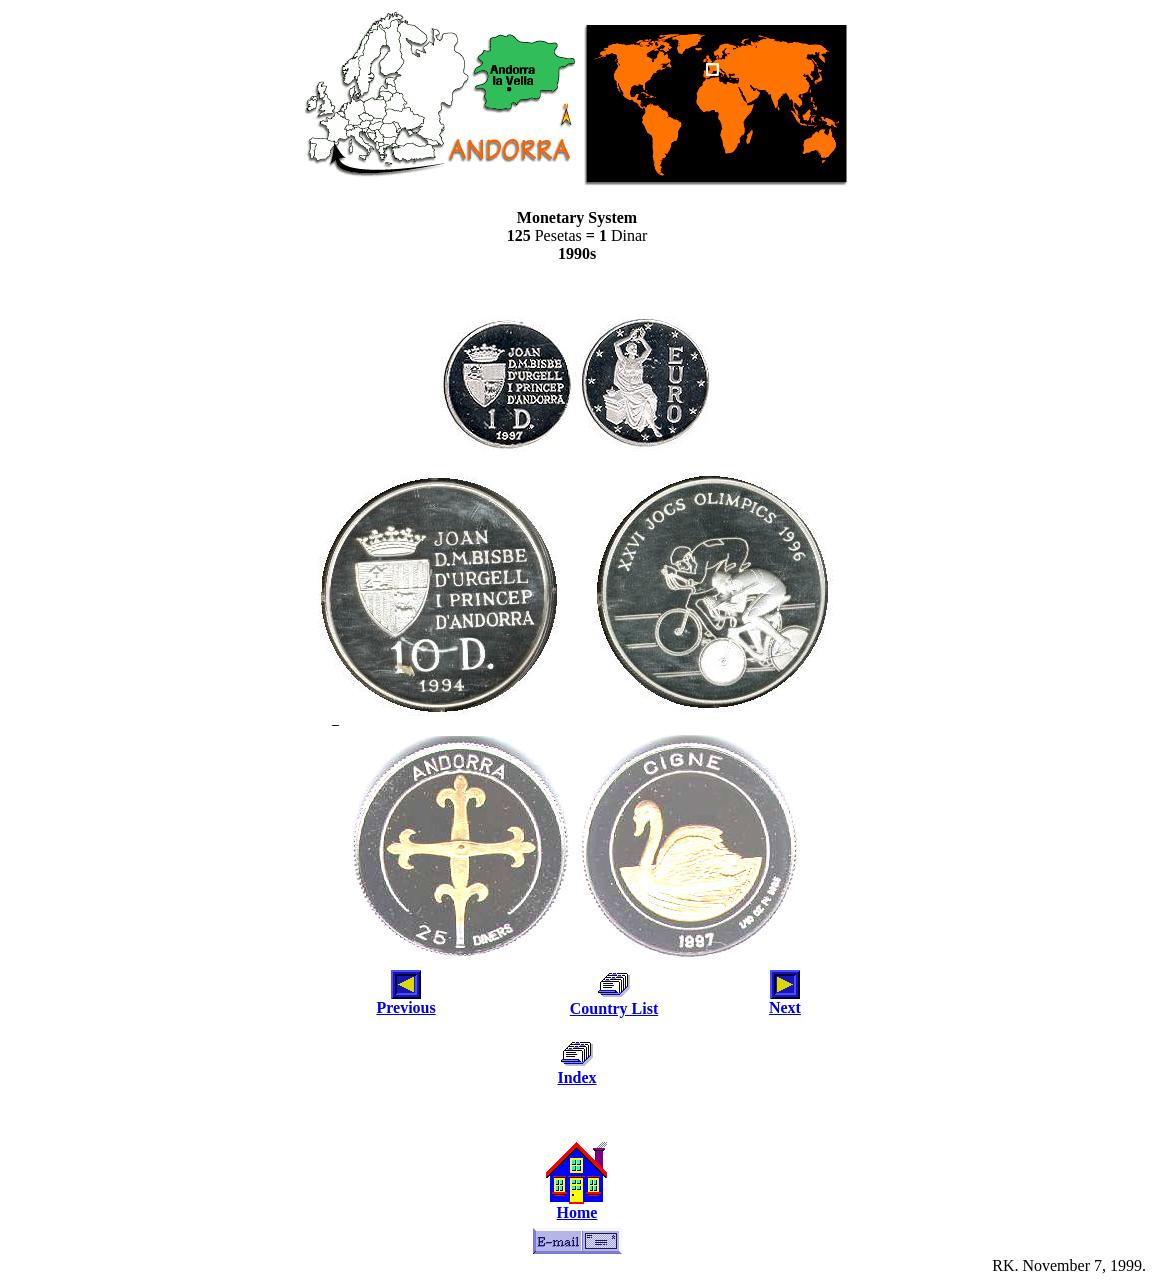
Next (785, 1007)
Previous (405, 1007)
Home (577, 1212)
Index (576, 1077)
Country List (614, 1008)
